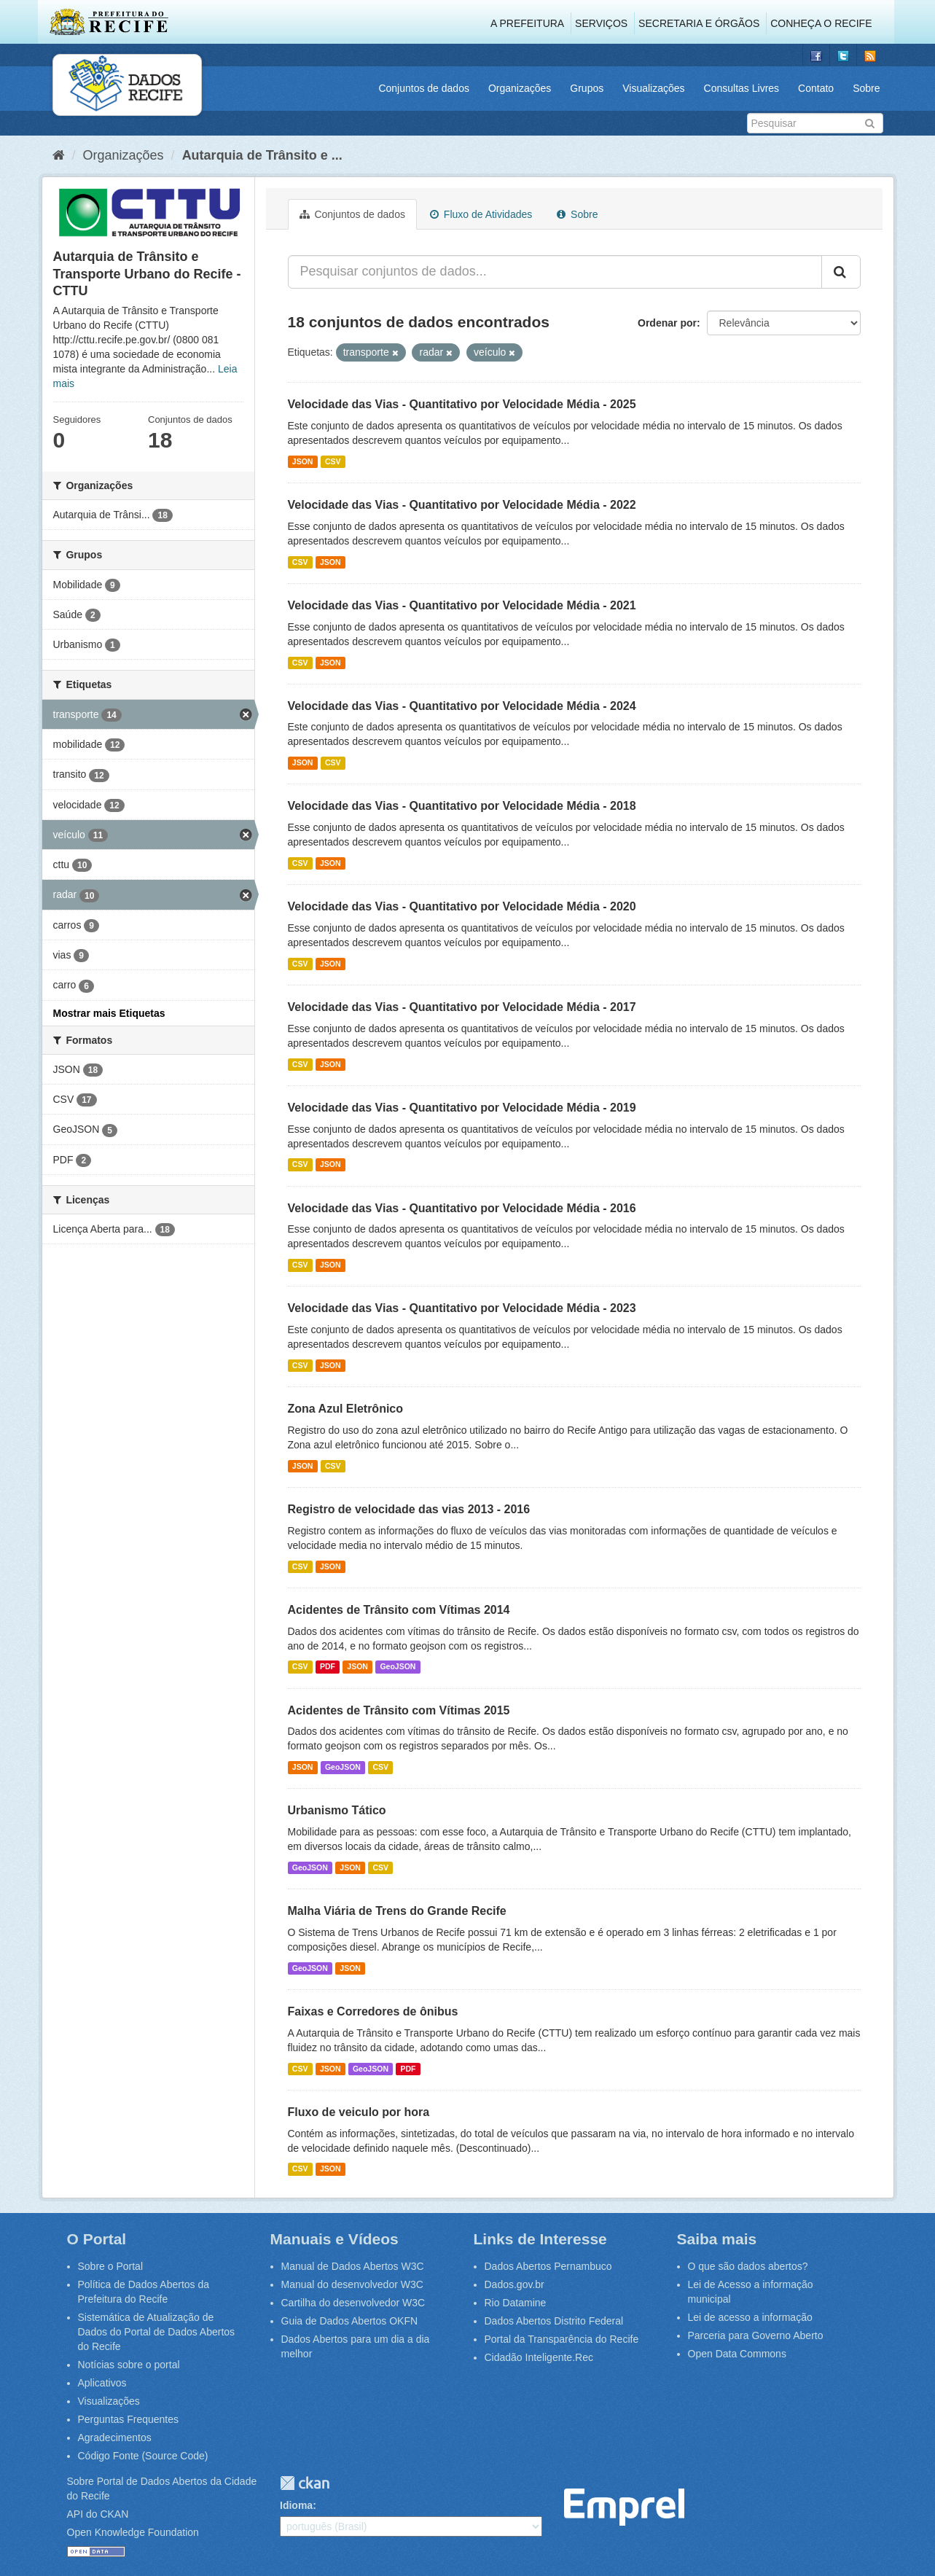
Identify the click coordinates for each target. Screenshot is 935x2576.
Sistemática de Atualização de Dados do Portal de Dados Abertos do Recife (156, 2331)
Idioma (296, 2505)
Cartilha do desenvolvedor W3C (353, 2302)
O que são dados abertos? (748, 2266)
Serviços (601, 23)
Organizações (519, 88)
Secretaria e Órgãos (698, 23)
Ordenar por (667, 323)
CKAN (304, 2483)
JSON (302, 461)
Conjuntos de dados (423, 88)
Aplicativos (102, 2383)
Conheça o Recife (821, 23)
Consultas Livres (742, 88)
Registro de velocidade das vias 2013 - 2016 (409, 1509)
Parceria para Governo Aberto (755, 2335)
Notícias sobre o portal (129, 2364)
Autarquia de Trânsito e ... (262, 155)
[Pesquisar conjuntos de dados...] (555, 272)
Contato (816, 88)
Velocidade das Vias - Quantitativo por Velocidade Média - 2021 (462, 605)
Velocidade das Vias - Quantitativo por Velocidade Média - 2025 (462, 404)
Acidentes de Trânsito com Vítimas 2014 (399, 1610)
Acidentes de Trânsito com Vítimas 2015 (399, 1710)
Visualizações (653, 88)
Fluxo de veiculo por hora (359, 2112)
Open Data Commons (737, 2354)
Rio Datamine (516, 2302)
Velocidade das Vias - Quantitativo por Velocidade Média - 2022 (462, 505)
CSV (333, 461)
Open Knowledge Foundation (133, 2532)
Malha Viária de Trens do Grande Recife (397, 1911)
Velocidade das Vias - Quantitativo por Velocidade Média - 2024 (462, 706)
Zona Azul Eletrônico (346, 1408)
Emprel (624, 2507)
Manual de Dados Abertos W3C (352, 2266)
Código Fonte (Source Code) (143, 2456)
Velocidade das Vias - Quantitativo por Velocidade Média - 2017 (462, 1007)
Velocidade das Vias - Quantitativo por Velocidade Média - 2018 (462, 806)
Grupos (586, 88)
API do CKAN (98, 2514)
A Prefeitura (527, 23)
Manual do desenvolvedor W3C (352, 2284)
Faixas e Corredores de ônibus (373, 2011)
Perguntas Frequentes (128, 2419)
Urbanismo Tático (337, 1810)
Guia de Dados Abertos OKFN (349, 2321)
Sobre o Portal (111, 2266)
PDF (327, 1667)
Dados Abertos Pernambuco (548, 2266)
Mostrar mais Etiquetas (109, 1013)
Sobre (866, 88)
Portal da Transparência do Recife (562, 2339)
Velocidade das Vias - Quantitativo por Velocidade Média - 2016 (462, 1208)
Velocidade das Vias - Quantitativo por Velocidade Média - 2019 (462, 1107)
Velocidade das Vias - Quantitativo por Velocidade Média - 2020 (462, 906)
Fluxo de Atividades (481, 214)
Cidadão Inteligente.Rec (539, 2357)
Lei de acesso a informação (750, 2317)
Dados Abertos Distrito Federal (554, 2321)
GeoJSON (397, 1667)
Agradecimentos (115, 2437)
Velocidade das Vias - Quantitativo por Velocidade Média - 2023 (462, 1308)
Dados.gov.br (514, 2284)
